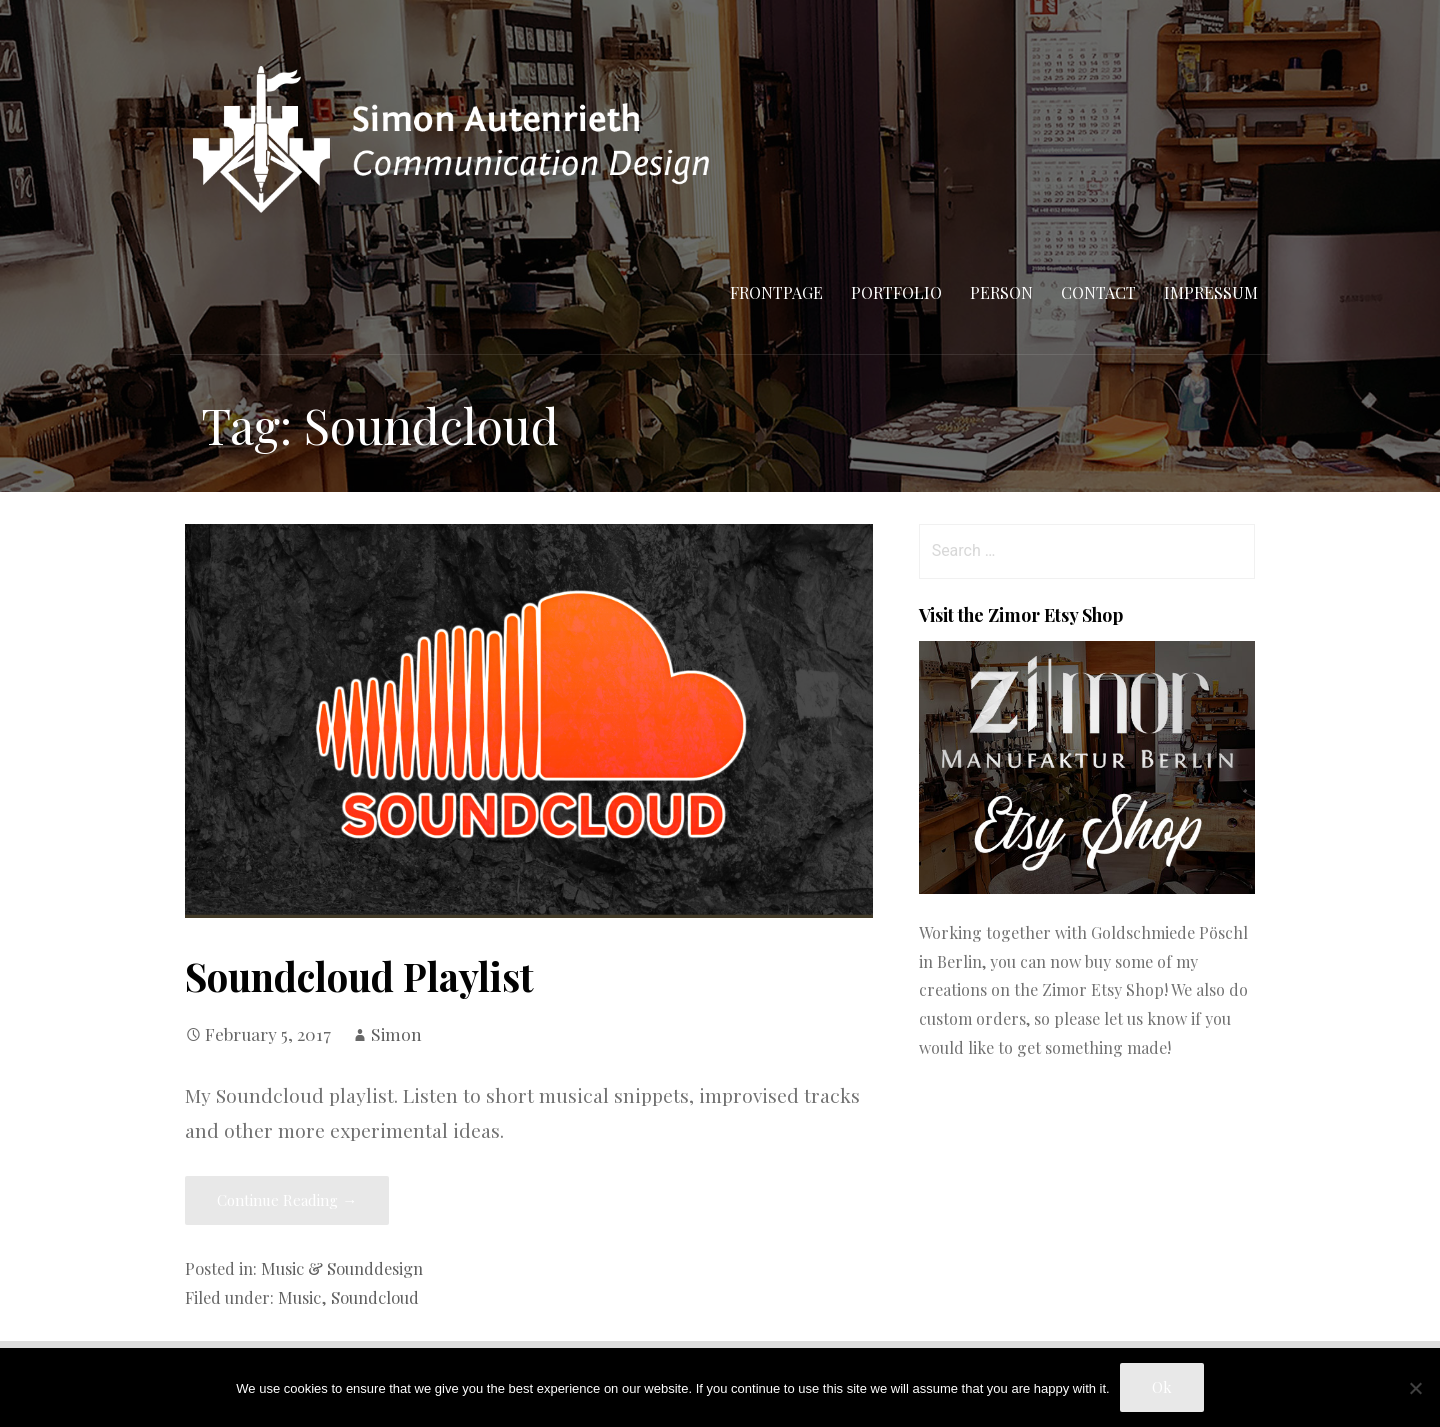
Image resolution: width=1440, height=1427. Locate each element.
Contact (1098, 292)
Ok (1162, 1387)
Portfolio (896, 292)
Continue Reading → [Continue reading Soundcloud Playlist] (287, 1200)
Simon (396, 1033)
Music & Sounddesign (342, 1268)
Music (299, 1297)
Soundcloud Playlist (359, 976)
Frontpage (776, 292)
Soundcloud (375, 1297)
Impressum (1211, 292)
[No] (1415, 1388)
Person (1001, 292)
